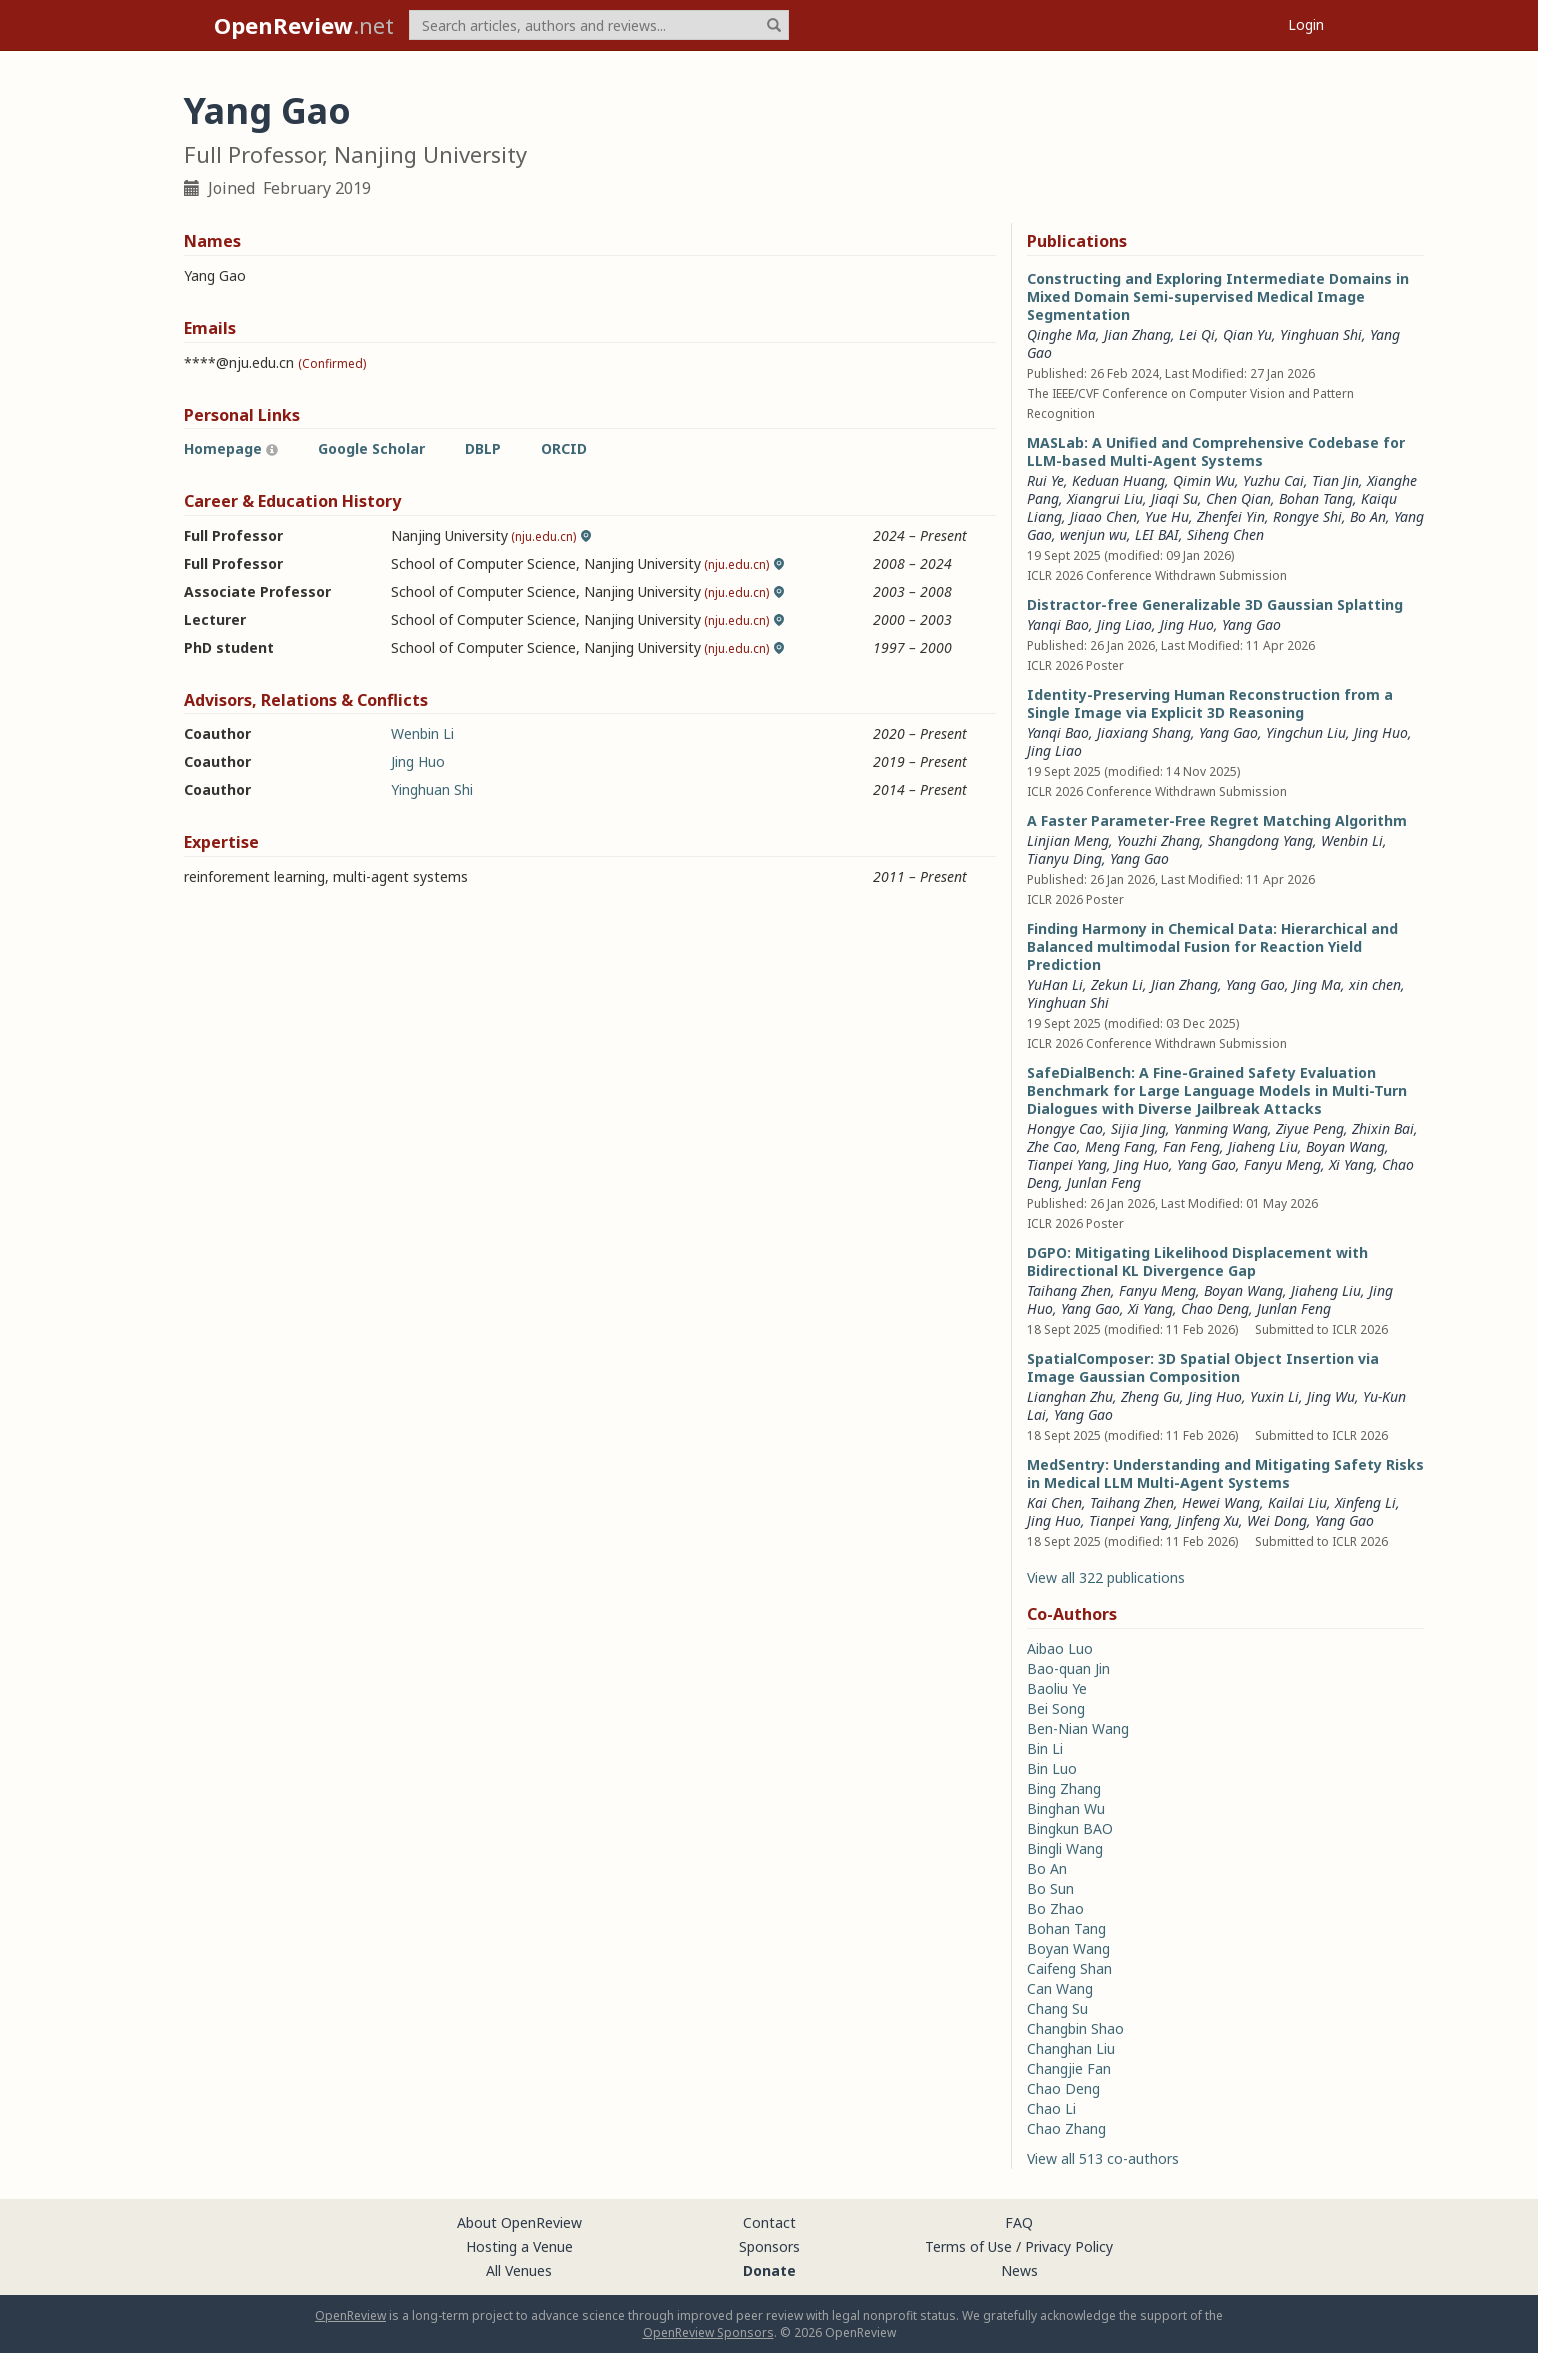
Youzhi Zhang (1158, 840)
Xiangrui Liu (1105, 498)
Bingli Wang (1065, 1848)
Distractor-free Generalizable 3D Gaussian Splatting (1215, 604)
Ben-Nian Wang (1078, 1728)
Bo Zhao (1055, 1908)
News (1019, 2270)
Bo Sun (1050, 1888)
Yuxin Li (1274, 1396)
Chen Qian (1238, 498)
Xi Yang (1351, 1164)
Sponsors (769, 2246)
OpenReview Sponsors (708, 2332)
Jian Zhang (1137, 334)
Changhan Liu (1071, 2048)
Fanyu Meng (1282, 1164)
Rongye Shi (1307, 516)
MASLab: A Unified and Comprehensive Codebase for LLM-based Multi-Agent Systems (1216, 451)
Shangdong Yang (1260, 840)
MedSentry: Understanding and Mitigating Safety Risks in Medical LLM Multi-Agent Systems (1225, 1473)
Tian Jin (1335, 480)
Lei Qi (1197, 334)
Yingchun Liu (1306, 732)
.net (304, 25)
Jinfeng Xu (1208, 1520)
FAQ (1019, 2222)
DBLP (483, 448)
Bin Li (1045, 1748)
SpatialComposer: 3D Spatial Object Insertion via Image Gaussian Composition (1203, 1367)
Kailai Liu (1297, 1502)
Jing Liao (1124, 624)
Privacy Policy (1069, 2246)
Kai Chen (1054, 1502)
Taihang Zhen (1069, 1290)
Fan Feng (1191, 1146)
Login (1306, 24)
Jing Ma (1317, 984)
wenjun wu (1093, 534)
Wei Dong (1277, 1520)
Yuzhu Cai (1273, 480)
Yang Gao (1251, 624)
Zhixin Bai (1383, 1128)
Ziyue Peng (1310, 1128)
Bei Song (1056, 1708)
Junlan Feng (1104, 1182)
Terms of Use (968, 2246)
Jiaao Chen (1103, 516)
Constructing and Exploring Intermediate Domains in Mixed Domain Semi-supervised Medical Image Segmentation (1218, 296)
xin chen (1375, 984)
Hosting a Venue (519, 2246)
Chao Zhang (1066, 2128)
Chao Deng (1215, 1308)
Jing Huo (418, 761)
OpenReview (350, 2315)
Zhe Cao (1052, 1146)
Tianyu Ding (1064, 858)
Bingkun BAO (1070, 1828)
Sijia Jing (1138, 1128)
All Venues (519, 2270)
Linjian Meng (1068, 840)
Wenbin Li (422, 733)
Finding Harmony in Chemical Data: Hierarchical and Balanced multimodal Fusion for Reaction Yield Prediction (1212, 946)
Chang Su (1057, 2008)
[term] (599, 25)
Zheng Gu (1150, 1396)
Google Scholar (371, 448)
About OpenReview (519, 2222)
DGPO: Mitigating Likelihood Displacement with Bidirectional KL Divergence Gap (1197, 1261)
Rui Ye (1045, 480)
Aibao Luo (1060, 1648)
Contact (769, 2222)
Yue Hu (1167, 516)
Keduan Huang (1118, 480)
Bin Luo (1052, 1768)
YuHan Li (1055, 984)
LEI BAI (1157, 534)
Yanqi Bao (1058, 624)
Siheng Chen (1225, 534)
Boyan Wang (1345, 1146)
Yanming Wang (1221, 1128)
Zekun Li (1117, 984)
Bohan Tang (1316, 498)
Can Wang (1060, 1988)
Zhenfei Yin (1231, 516)
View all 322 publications (1106, 1577)
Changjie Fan (1069, 2068)
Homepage (223, 448)
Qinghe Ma (1061, 334)
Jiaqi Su (1174, 498)
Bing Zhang (1064, 1788)
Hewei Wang (1221, 1502)
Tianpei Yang (1067, 1164)
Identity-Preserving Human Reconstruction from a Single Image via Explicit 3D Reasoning (1210, 703)
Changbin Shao (1075, 2028)
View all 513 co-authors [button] (1103, 2158)
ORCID (564, 448)
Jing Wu (1331, 1396)
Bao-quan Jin (1068, 1668)
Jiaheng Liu (1263, 1146)
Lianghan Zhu (1070, 1396)
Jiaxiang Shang (1144, 732)
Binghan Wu (1066, 1808)
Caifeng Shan (1069, 1968)
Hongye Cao (1065, 1128)
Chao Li (1051, 2108)
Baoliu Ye (1057, 1688)
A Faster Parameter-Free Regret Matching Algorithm (1217, 820)
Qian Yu (1247, 334)
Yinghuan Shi (432, 789)
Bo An (1368, 516)
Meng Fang (1120, 1146)
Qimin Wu (1204, 480)
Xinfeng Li (1365, 1502)
